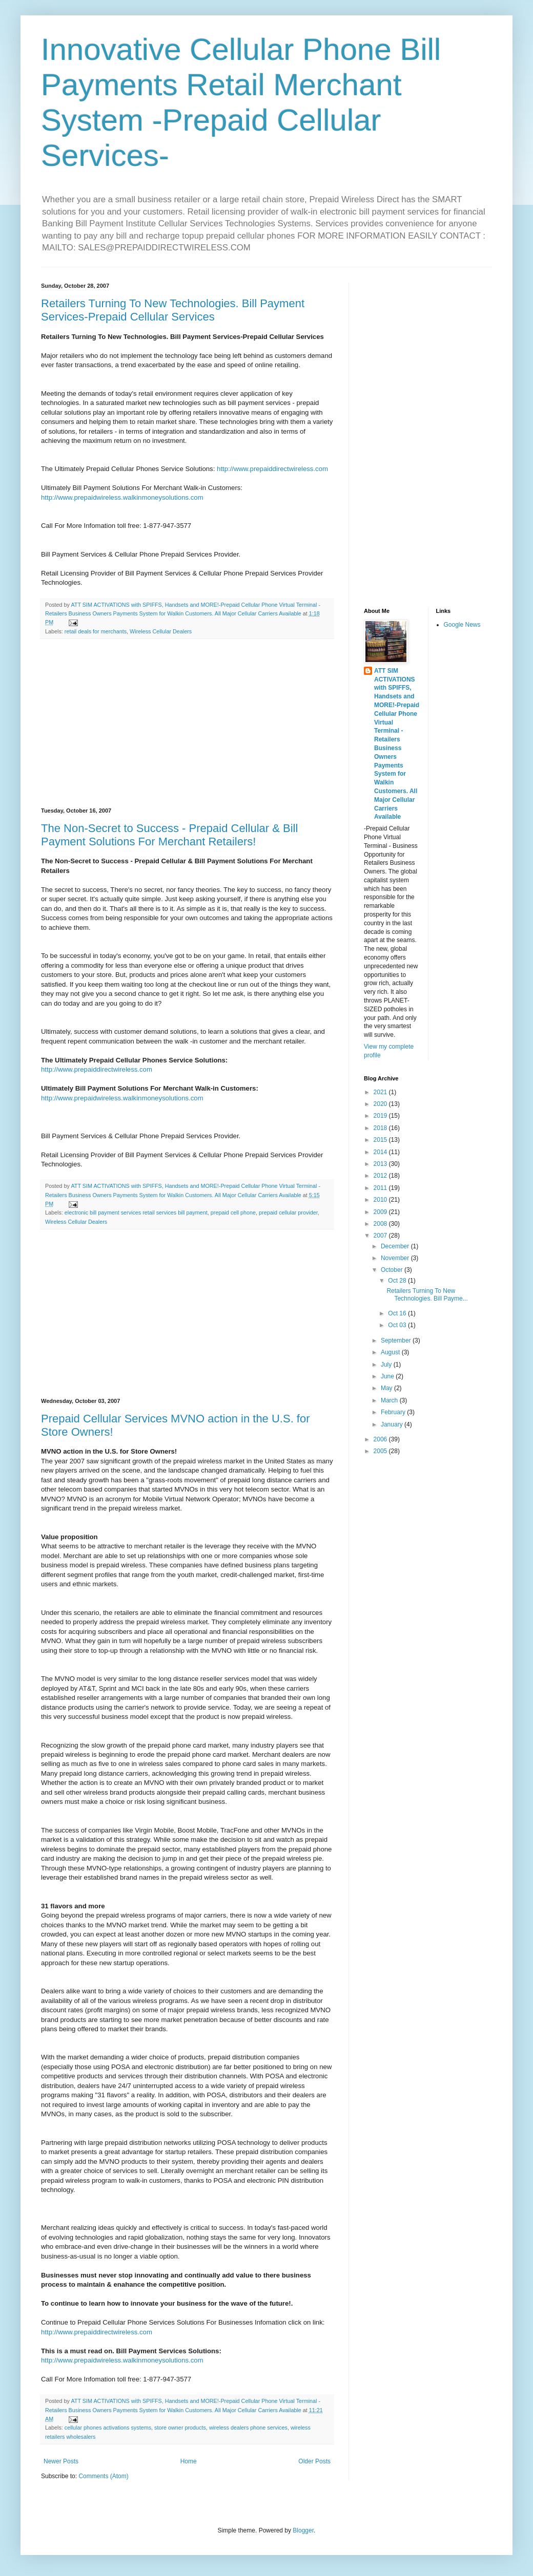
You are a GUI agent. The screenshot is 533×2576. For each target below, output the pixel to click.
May (387, 1388)
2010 (381, 1199)
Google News (462, 624)
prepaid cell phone (233, 1212)
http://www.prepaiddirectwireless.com (272, 469)
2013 (381, 1163)
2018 (381, 1128)
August (391, 1352)
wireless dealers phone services (248, 2427)
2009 (381, 1212)
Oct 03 (398, 1325)
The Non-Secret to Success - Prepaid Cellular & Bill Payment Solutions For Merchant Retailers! (169, 835)
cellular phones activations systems (108, 2427)
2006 (381, 1439)
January (392, 1424)
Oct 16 (398, 1313)
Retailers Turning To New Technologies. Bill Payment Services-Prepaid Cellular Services (172, 310)
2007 (381, 1235)
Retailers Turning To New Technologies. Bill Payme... (426, 1294)
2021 (381, 1092)
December (396, 1246)
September (397, 1340)
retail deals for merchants (96, 631)
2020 (381, 1104)
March (390, 1400)
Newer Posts (61, 2461)
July (387, 1364)
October (392, 1269)
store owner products (180, 2427)
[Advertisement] (187, 723)
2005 (381, 1451)
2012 (381, 1175)
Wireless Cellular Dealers (161, 631)
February (394, 1412)
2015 (381, 1139)
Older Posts (314, 2461)
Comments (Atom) (103, 2476)
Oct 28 (398, 1280)
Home (188, 2461)
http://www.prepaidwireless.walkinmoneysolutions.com (122, 497)
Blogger (303, 2530)
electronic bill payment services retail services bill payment (136, 1212)
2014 (381, 1152)
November (396, 1258)
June (388, 1376)
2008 (381, 1223)
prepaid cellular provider (288, 1212)
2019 (381, 1115)
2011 (381, 1187)
